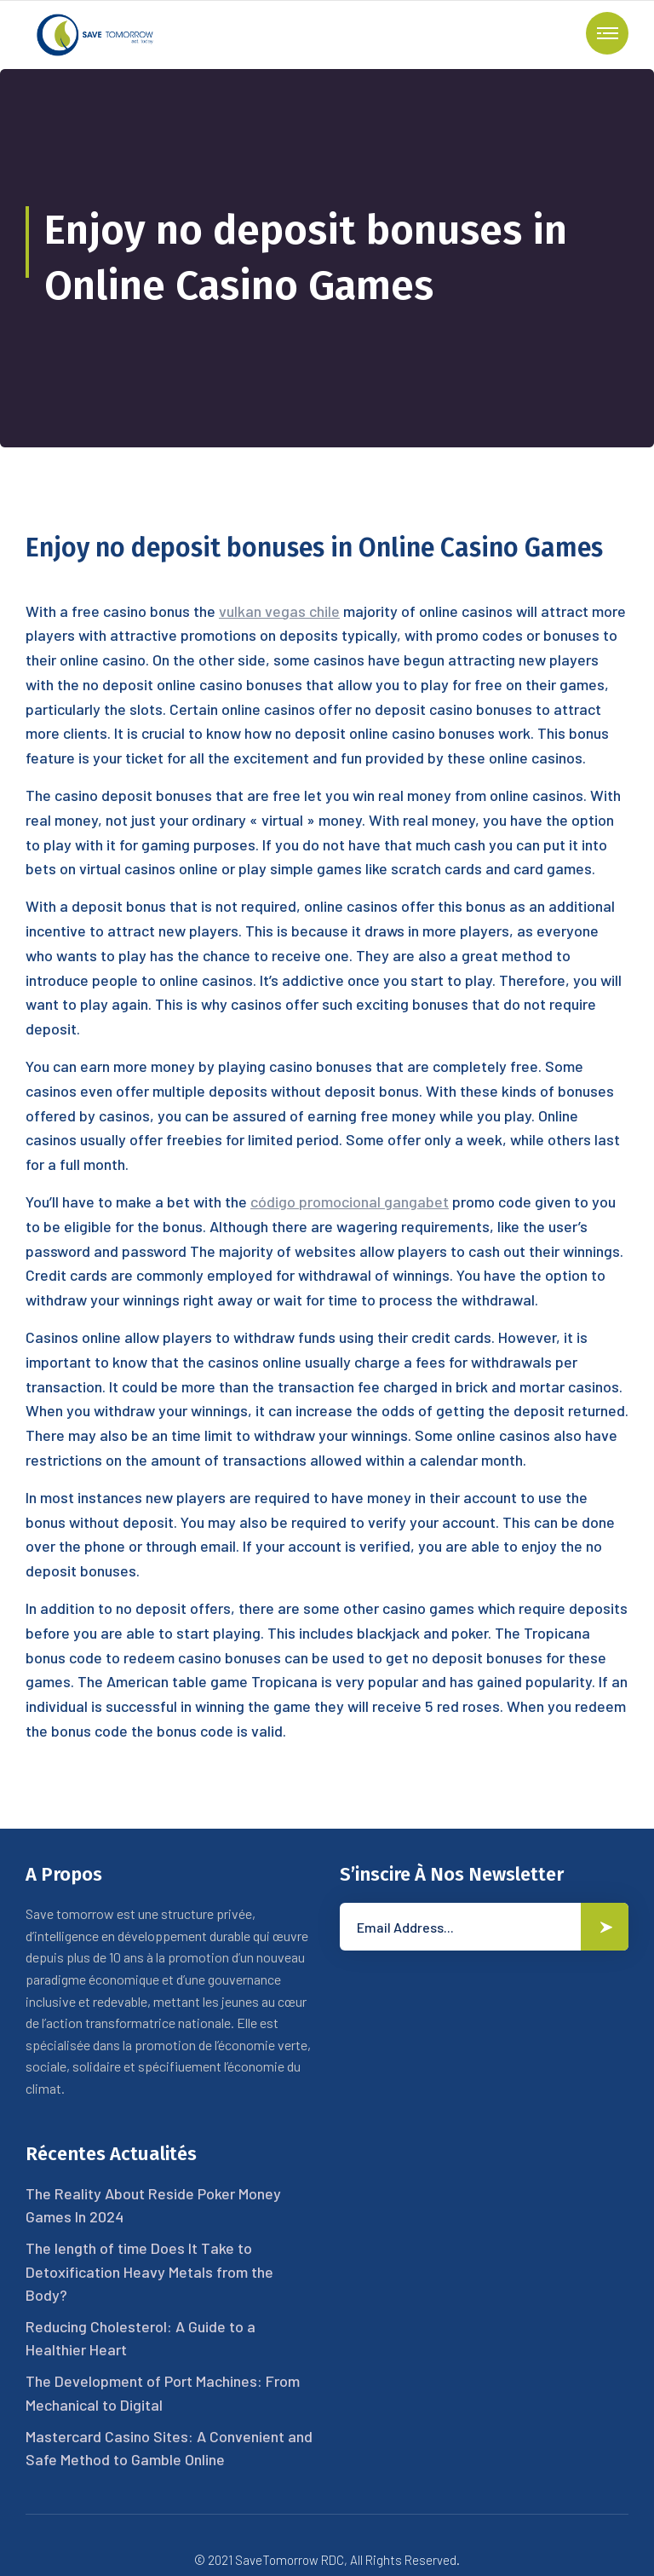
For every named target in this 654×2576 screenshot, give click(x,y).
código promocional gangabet (349, 1201)
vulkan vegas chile (279, 611)
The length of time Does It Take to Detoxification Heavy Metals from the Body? (149, 2271)
